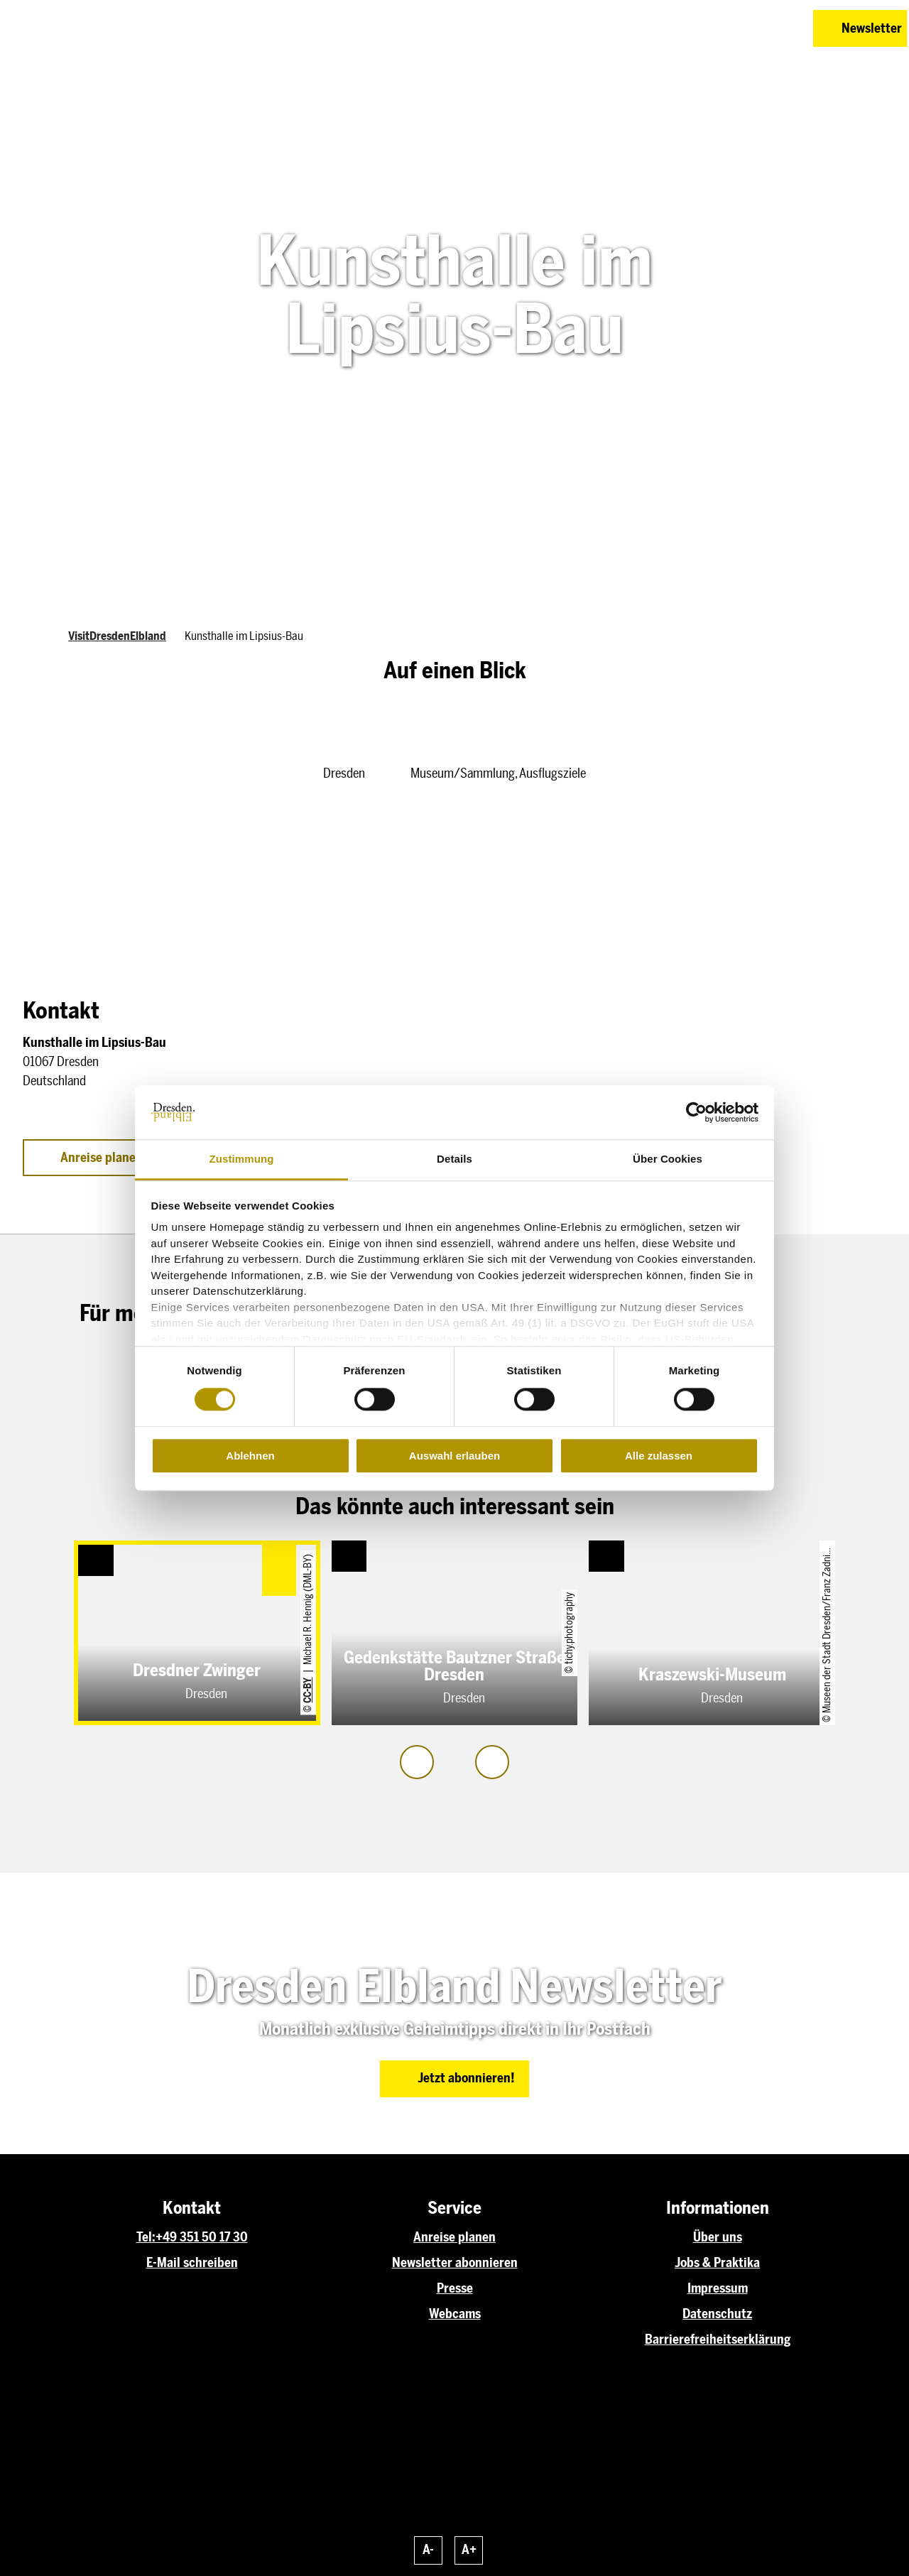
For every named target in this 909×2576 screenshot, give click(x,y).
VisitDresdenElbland (117, 636)
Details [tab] (454, 1159)
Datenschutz (717, 2314)
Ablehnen (250, 1456)
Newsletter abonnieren (455, 2263)
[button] (701, 28)
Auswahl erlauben (454, 1456)
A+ (469, 2550)
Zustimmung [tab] (241, 1159)
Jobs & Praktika (717, 2263)
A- (428, 2550)
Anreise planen (454, 2237)
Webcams (455, 2314)
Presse (455, 2288)
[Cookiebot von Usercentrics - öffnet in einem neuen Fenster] (696, 1112)
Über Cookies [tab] (667, 1159)
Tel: (146, 2237)
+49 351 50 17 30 (202, 2237)
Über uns (717, 2237)
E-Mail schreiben (192, 2263)
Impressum (717, 2288)
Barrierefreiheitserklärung (717, 2339)
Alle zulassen (658, 1456)
